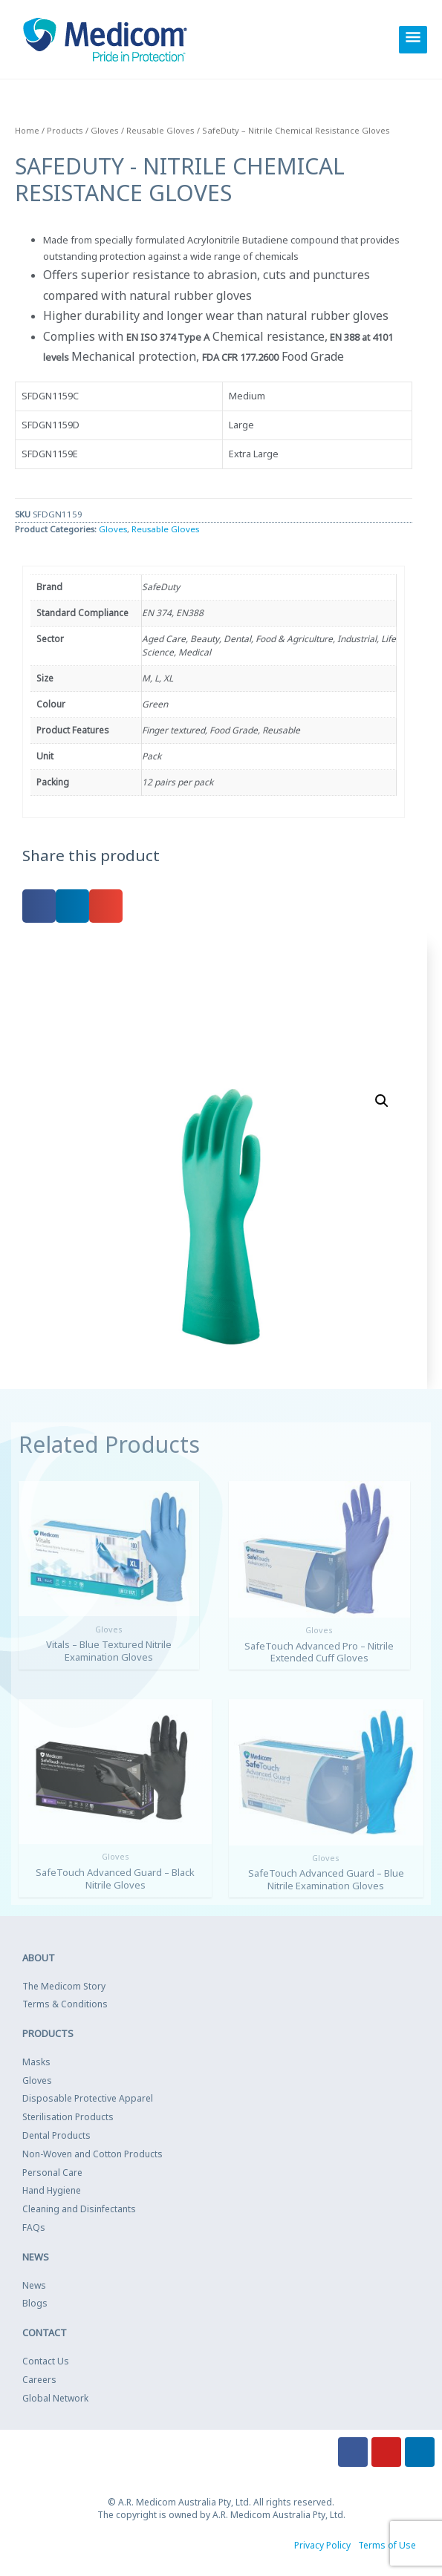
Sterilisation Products (68, 2116)
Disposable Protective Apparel (87, 2097)
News (34, 2284)
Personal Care (52, 2171)
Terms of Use (387, 2543)
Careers (39, 2378)
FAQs (33, 2226)
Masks (36, 2060)
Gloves (105, 130)
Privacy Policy (322, 2543)
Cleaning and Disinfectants (79, 2208)
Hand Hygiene (51, 2189)
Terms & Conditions (65, 2003)
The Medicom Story (63, 1984)
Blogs (35, 2302)
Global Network (55, 2396)
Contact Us (45, 2359)
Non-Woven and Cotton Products (92, 2152)
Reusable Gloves (160, 130)
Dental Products (56, 2134)
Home (27, 130)
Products (65, 130)
